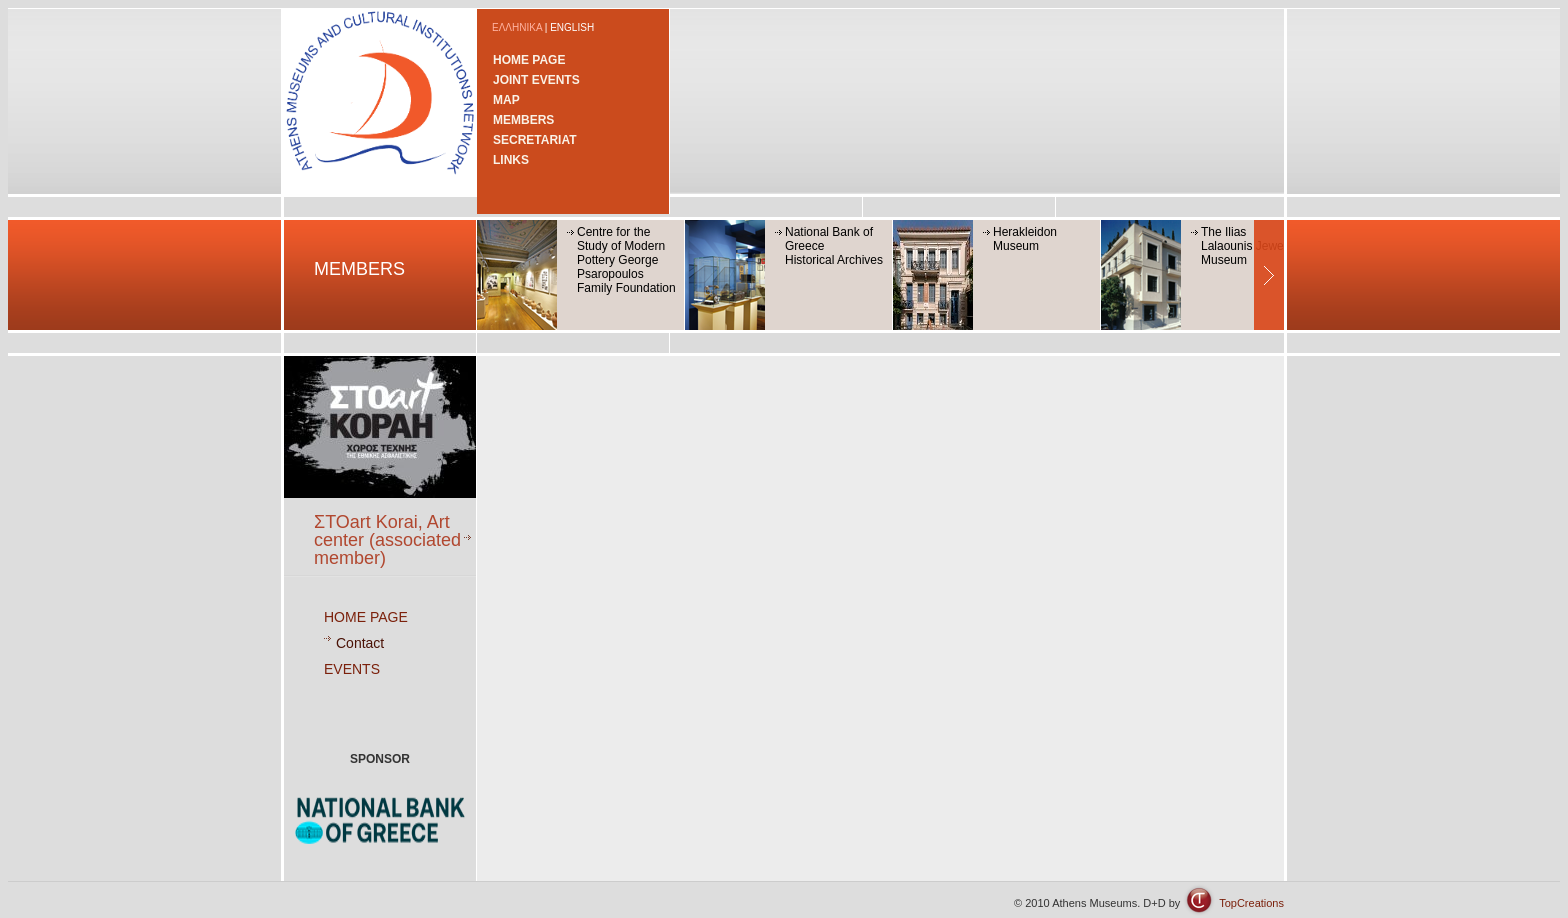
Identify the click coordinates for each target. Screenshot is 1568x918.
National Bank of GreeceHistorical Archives (834, 246)
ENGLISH (572, 27)
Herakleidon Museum (1025, 239)
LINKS (511, 160)
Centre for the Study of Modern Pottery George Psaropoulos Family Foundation (626, 260)
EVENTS (352, 669)
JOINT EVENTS (536, 80)
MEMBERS (523, 120)
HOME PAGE (529, 60)
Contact (360, 643)
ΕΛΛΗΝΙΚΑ (517, 27)
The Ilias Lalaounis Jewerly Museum (1248, 246)
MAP (506, 100)
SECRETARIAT (535, 140)
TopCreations (1251, 903)
